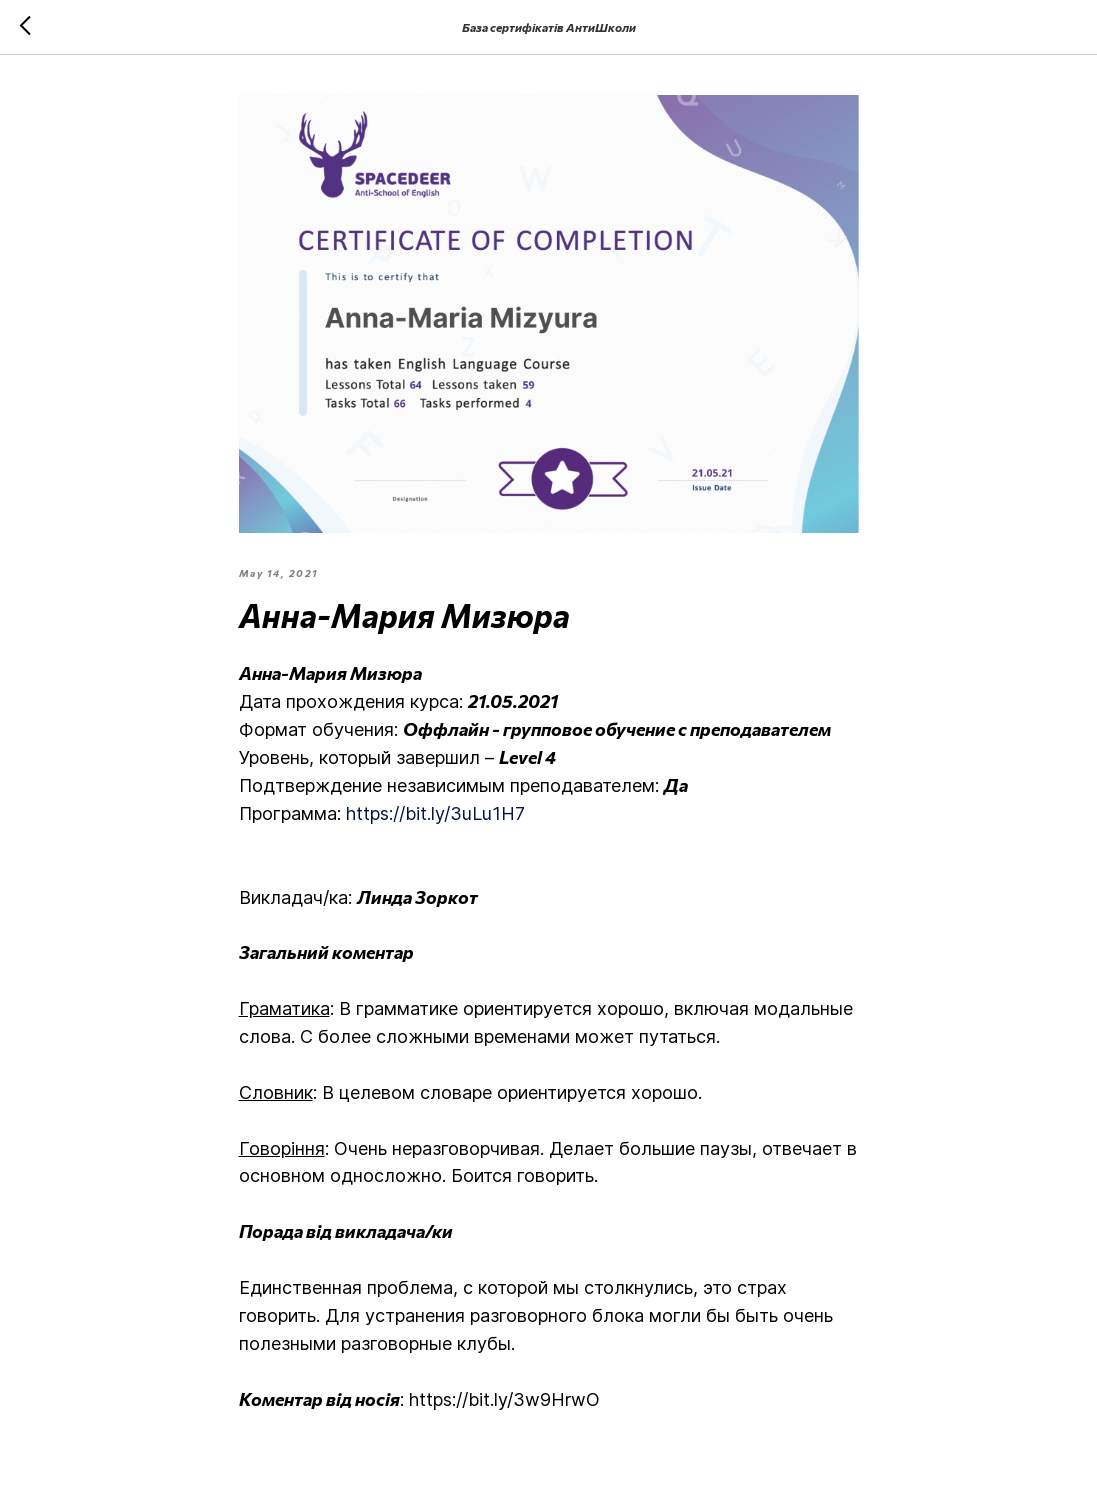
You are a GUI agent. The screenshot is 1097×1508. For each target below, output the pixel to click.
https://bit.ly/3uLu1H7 (435, 813)
